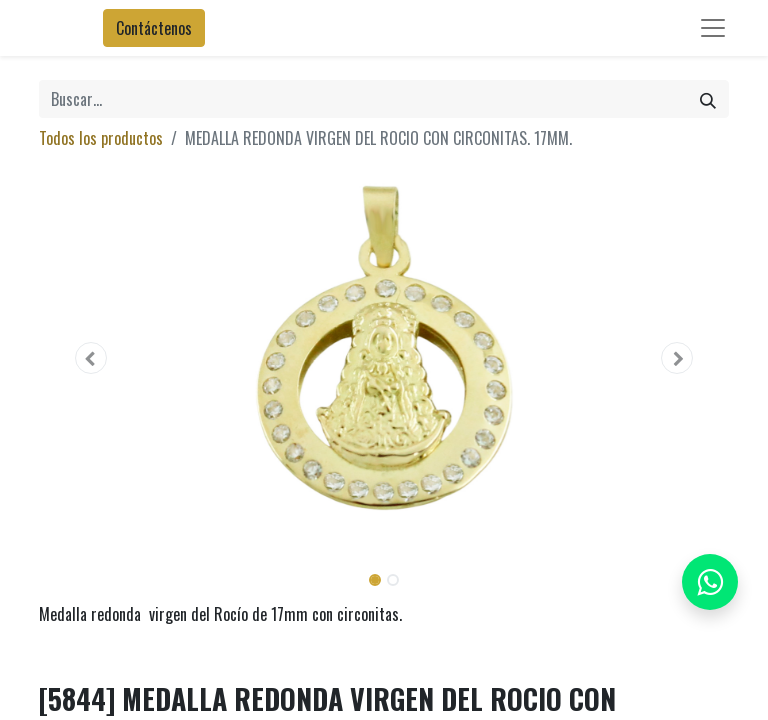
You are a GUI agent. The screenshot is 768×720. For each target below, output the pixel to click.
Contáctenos (154, 28)
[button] (91, 358)
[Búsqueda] (708, 99)
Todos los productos (101, 138)
